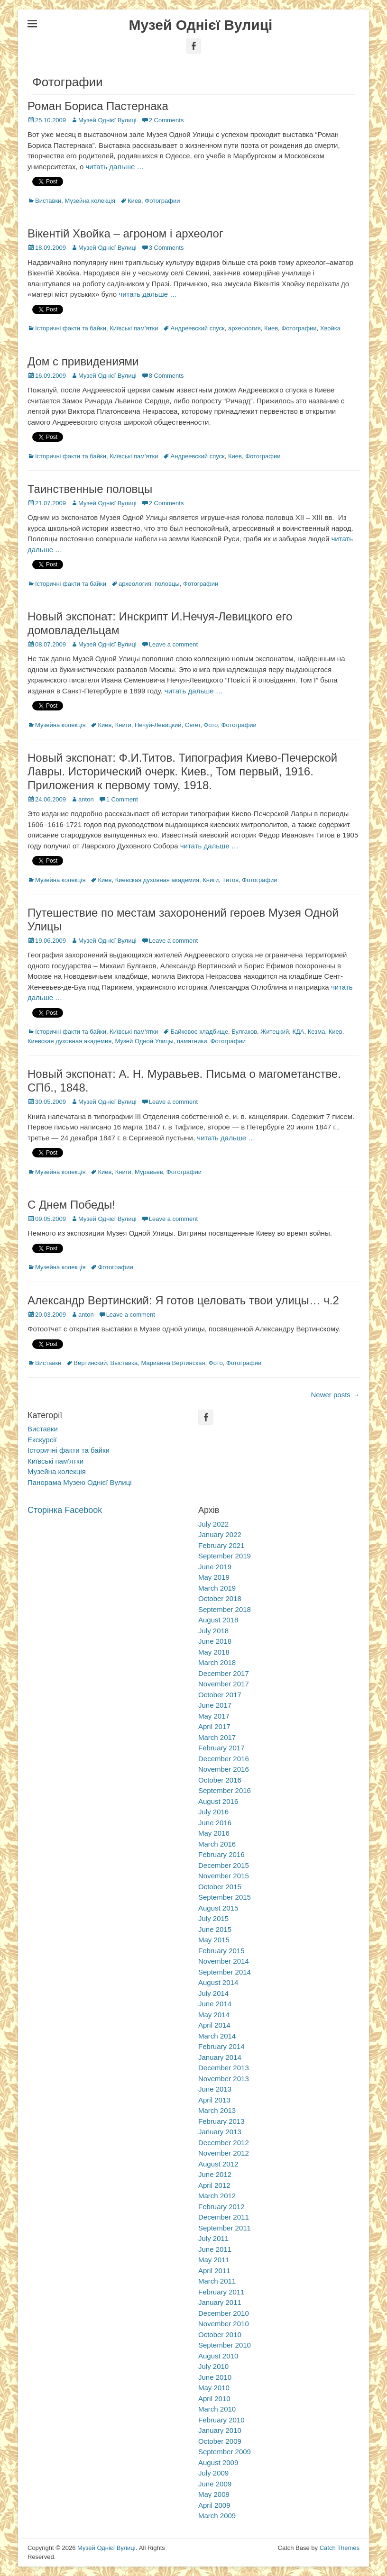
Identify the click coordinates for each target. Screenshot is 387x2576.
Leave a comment (173, 644)
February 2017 (221, 1748)
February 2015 (221, 1951)
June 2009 (214, 2484)
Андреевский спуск (197, 328)
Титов (230, 879)
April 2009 (214, 2505)
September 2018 (224, 1609)
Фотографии (162, 200)
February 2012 (221, 2207)
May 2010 (214, 2388)
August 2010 (218, 2356)
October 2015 (219, 1887)
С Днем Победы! (71, 1204)
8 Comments (166, 375)
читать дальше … (114, 167)
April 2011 (214, 2271)
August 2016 (218, 1801)
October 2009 (219, 2441)
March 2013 (217, 2110)
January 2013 (219, 2132)
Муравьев (149, 1171)
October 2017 (219, 1695)
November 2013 (223, 2079)
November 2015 (223, 1876)
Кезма (316, 1031)
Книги (123, 724)
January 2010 (219, 2430)
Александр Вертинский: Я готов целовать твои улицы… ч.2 (183, 1300)
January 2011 (219, 2302)
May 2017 (214, 1716)
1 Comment (122, 799)
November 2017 (223, 1684)
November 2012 (223, 2153)
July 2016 (213, 1812)
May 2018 (214, 1652)
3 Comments (166, 247)
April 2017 (214, 1726)
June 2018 (214, 1641)
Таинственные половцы (90, 488)
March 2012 (217, 2196)
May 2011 (214, 2260)
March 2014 (217, 2036)
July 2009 (213, 2473)
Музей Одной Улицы (144, 1041)
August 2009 (218, 2462)
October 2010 (219, 2334)
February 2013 (221, 2121)
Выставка (124, 1362)
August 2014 (218, 1982)
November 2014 (223, 1961)
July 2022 (213, 1524)
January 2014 (219, 2057)
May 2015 (214, 1940)
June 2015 (214, 1929)
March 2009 (217, 2516)
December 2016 (223, 1759)
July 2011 (213, 2238)
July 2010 (213, 2366)
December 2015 (223, 1865)
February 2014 (221, 2046)
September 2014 (224, 1972)
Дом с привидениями (83, 361)
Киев (134, 200)
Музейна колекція (90, 200)
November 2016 (223, 1769)
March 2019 (217, 1588)
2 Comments (166, 120)
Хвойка (330, 328)
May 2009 (214, 2494)
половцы (167, 583)
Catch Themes (339, 2547)
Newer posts (335, 1395)
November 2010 (223, 2324)
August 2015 (218, 1908)
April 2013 (214, 2100)
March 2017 (217, 1737)
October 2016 (219, 1780)
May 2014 (214, 2015)
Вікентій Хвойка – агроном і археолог (125, 233)
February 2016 (221, 1854)
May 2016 (214, 1833)
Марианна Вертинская (173, 1362)
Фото (210, 724)
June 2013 (214, 2089)
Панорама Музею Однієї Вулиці (80, 1482)
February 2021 (221, 1545)
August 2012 (218, 2164)
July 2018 (213, 1631)
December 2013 (223, 2068)
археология (244, 328)
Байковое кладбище (199, 1031)
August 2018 (218, 1620)
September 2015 (224, 1897)
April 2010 (214, 2398)
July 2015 (213, 1918)
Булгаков (244, 1031)
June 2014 (214, 2004)
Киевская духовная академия (157, 879)
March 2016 (217, 1844)
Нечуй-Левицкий (158, 724)
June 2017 (214, 1705)
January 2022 (219, 1534)
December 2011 (223, 2217)
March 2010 (217, 2409)
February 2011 (221, 2292)
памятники (192, 1041)
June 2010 (214, 2377)
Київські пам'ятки (134, 328)
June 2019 (214, 1567)
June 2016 (214, 1823)
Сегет (192, 724)
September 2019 (224, 1556)
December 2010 (223, 2313)
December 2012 (223, 2143)
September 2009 (224, 2452)
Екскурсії (42, 1440)
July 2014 (213, 1993)
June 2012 (214, 2174)
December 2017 (223, 1673)
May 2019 (214, 1577)
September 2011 (224, 2228)
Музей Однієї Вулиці (201, 25)
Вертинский (90, 1362)
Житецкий (274, 1031)
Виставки (48, 200)
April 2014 (214, 2025)
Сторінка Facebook (65, 1510)
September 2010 (224, 2345)
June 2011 (214, 2249)
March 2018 (217, 1662)
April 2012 (214, 2185)
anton (86, 799)
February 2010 (221, 2420)
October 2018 (219, 1598)
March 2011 (217, 2281)
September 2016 (224, 1790)
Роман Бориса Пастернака (98, 106)
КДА (298, 1031)
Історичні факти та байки (70, 328)
